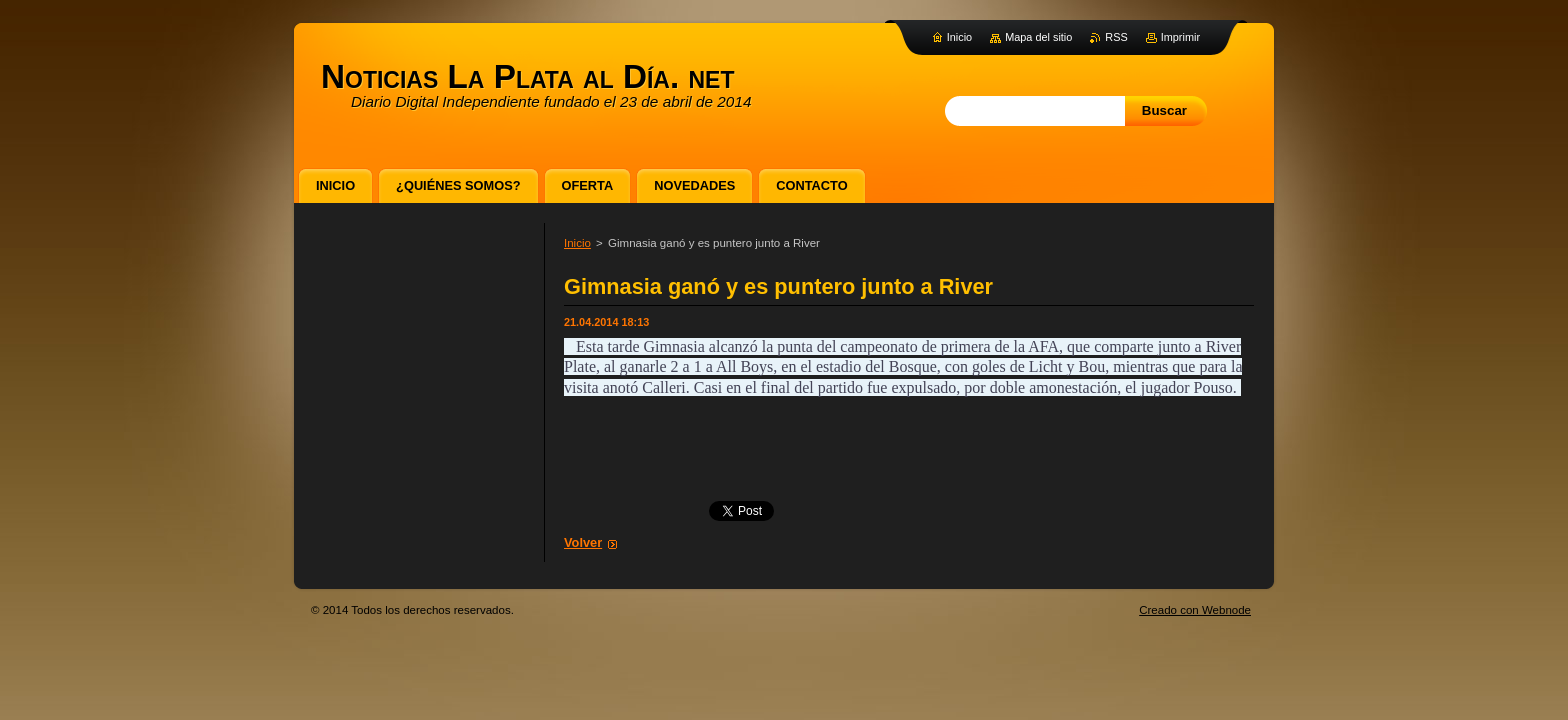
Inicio (577, 243)
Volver (583, 542)
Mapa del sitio (1038, 37)
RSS (1116, 37)
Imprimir (1180, 37)
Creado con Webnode (1195, 610)
